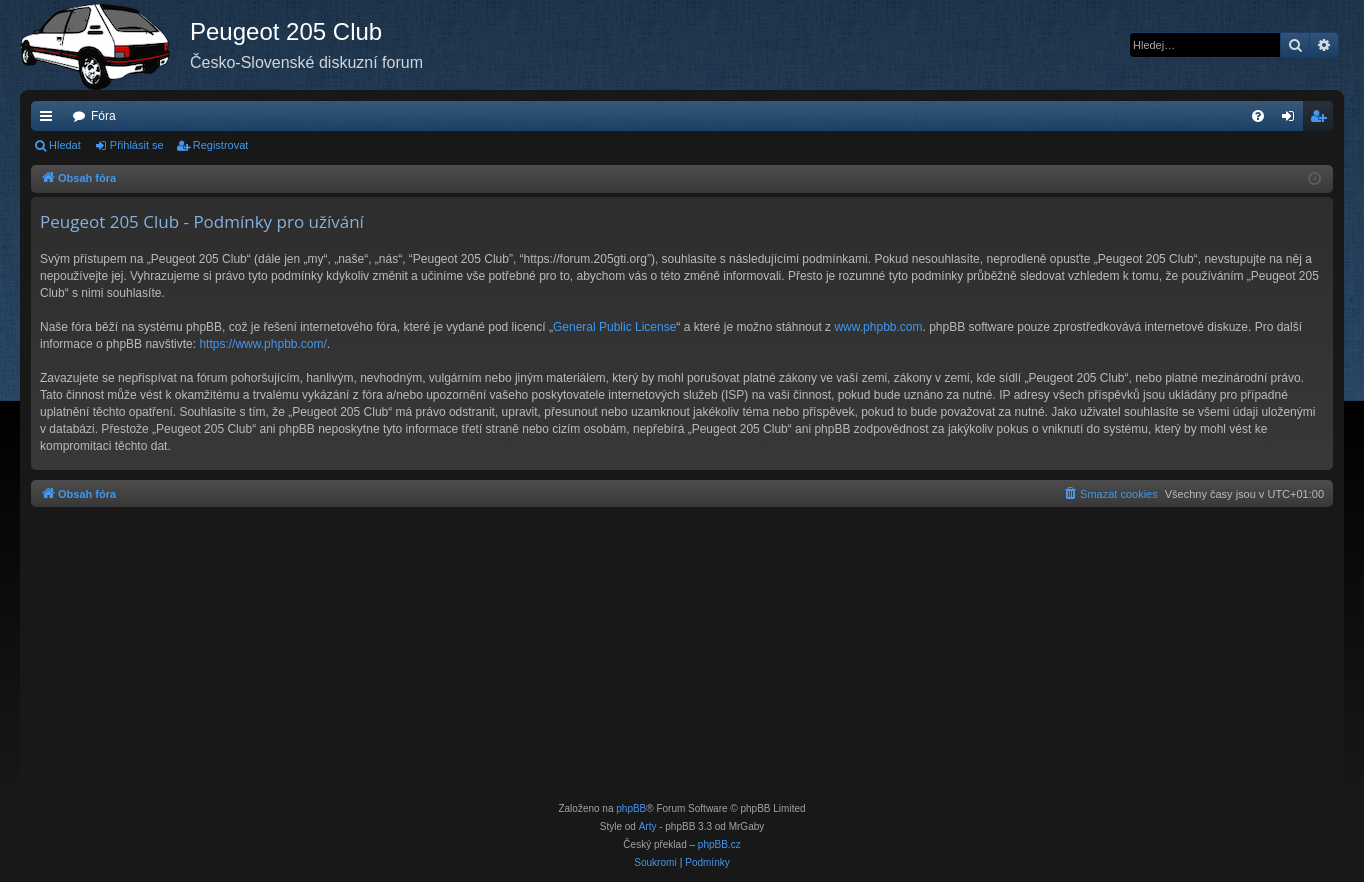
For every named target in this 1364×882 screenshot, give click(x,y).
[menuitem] (1258, 116)
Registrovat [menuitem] (1322, 120)
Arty (648, 826)
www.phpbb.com (878, 327)
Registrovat (221, 145)
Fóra (103, 116)
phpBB (631, 808)
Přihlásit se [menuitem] (1292, 120)
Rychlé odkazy (50, 120)
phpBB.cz (719, 844)
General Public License (614, 327)
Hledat (65, 145)
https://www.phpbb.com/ (262, 344)
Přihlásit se (137, 145)
